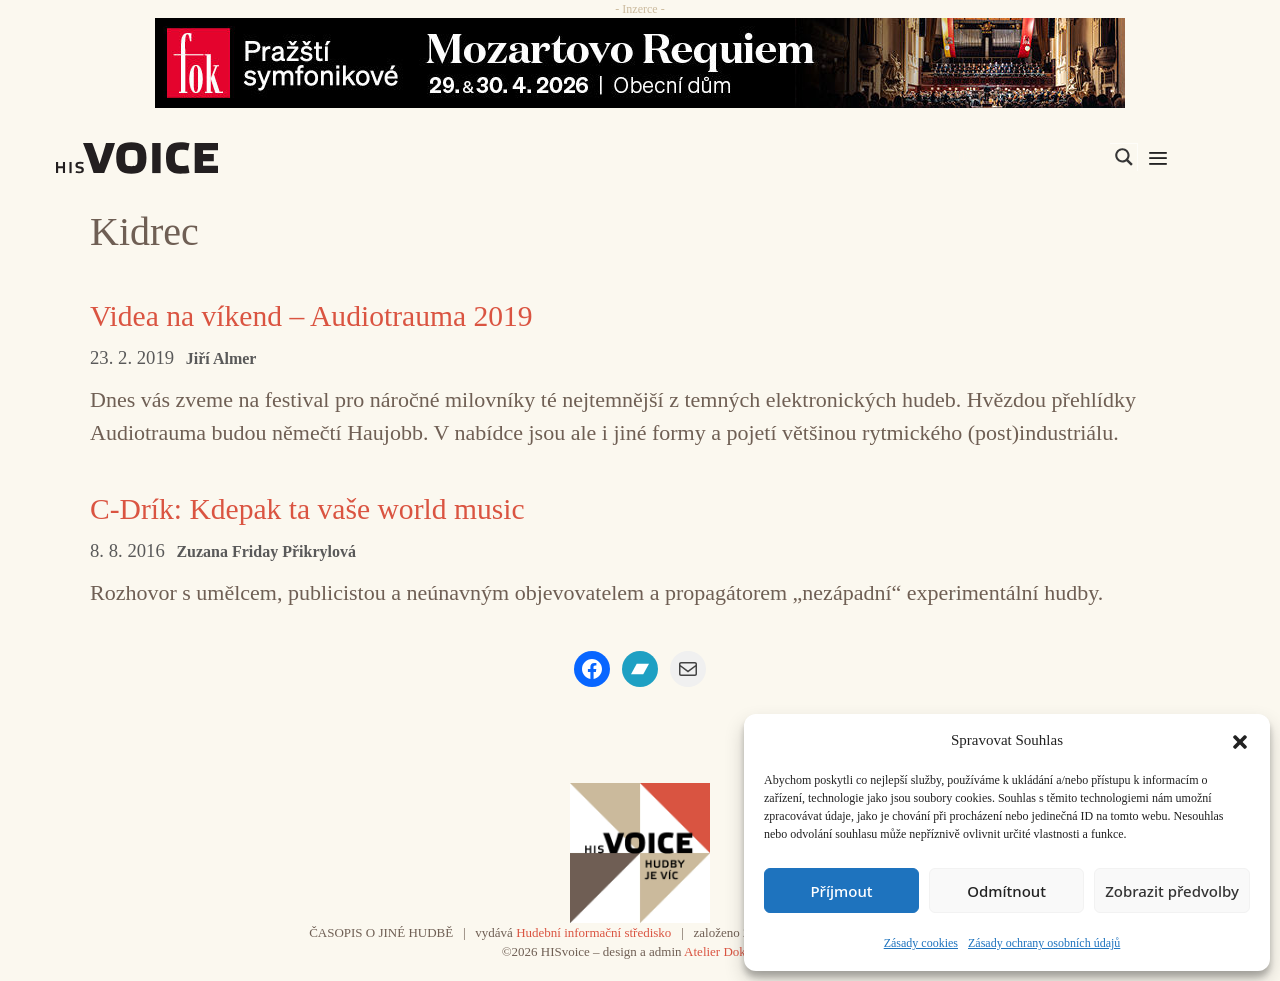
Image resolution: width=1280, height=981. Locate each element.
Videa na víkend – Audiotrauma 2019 (314, 315)
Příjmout (841, 891)
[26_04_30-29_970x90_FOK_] (640, 63)
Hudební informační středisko (593, 931)
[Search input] (1029, 157)
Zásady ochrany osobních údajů (1044, 943)
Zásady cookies (921, 943)
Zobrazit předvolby (1172, 891)
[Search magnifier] (1124, 157)
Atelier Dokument (731, 950)
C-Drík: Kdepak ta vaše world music (310, 507)
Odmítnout (1006, 891)
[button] (1240, 740)
